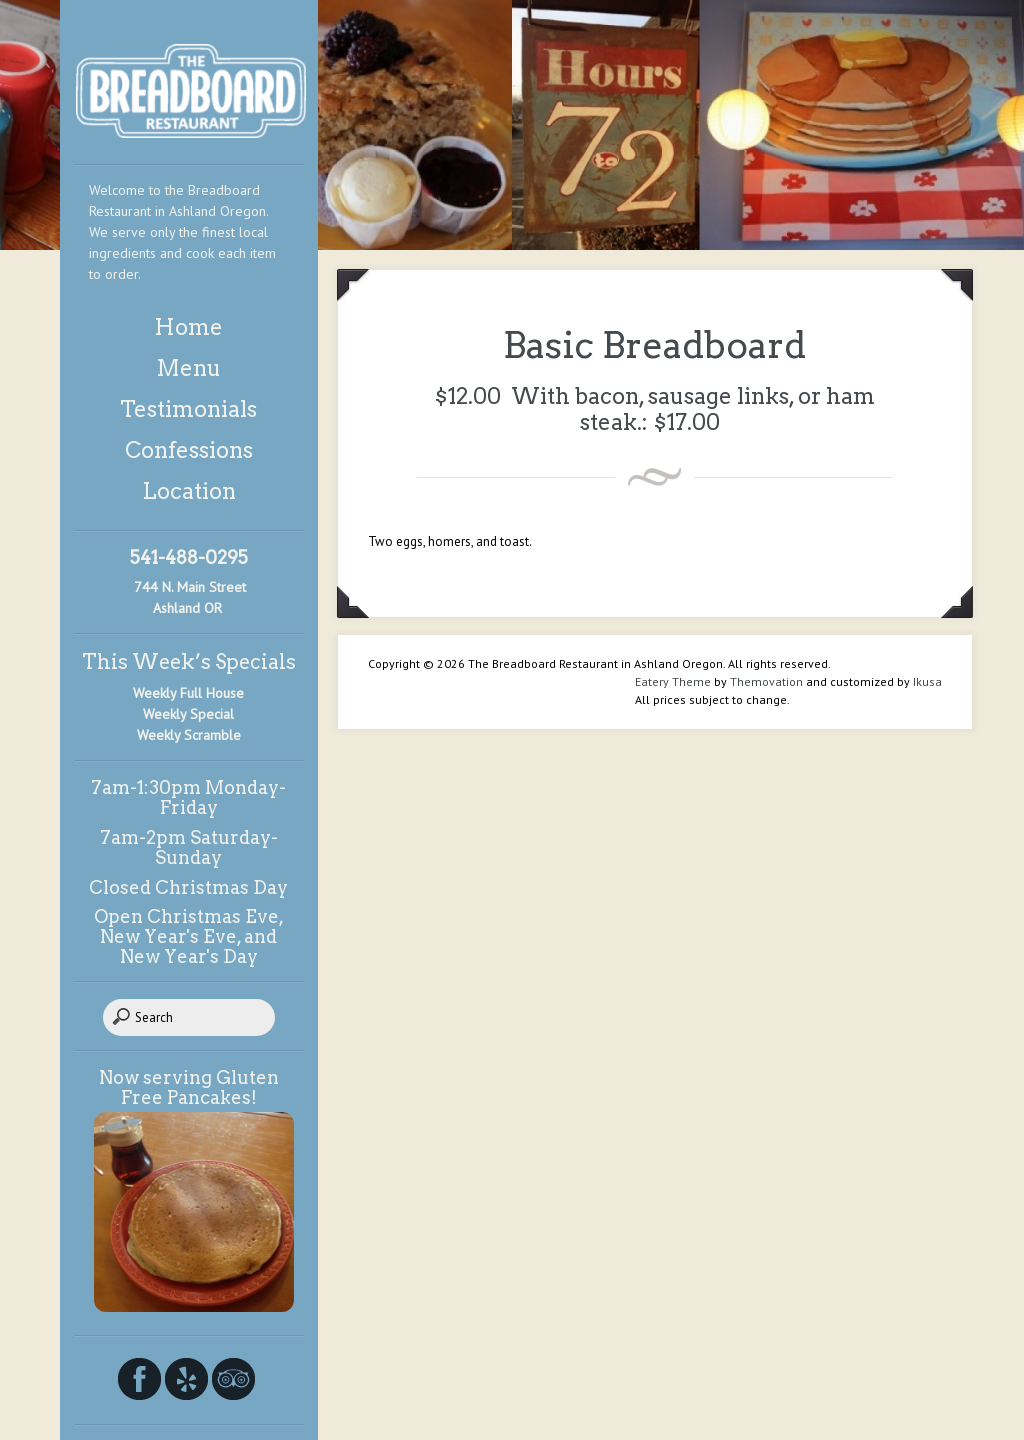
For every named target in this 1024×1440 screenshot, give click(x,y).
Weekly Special (188, 714)
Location (189, 491)
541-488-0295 (189, 557)
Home (188, 327)
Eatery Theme (673, 681)
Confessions (189, 450)
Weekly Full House (188, 693)
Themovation (766, 681)
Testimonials (188, 409)
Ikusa (927, 681)
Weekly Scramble (189, 735)
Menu (188, 368)
